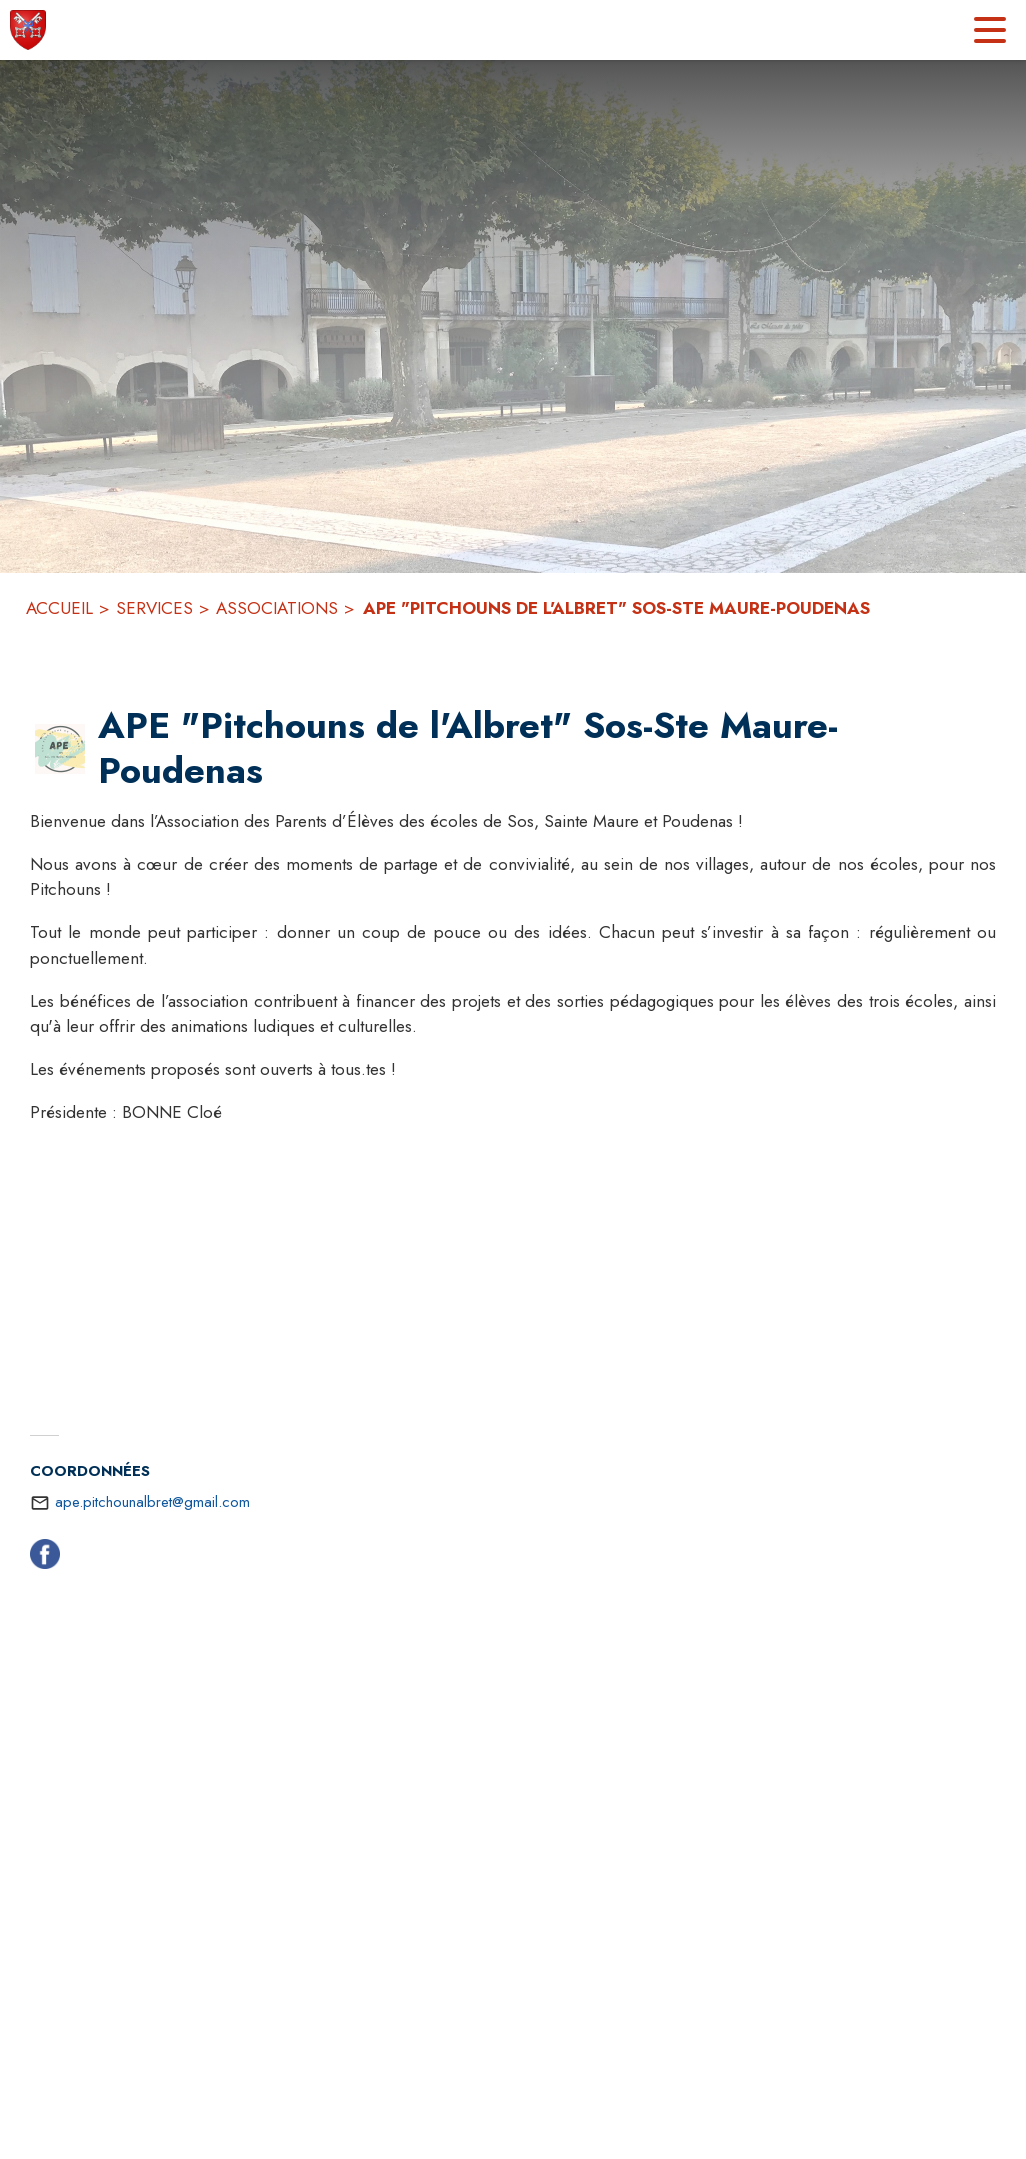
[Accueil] (28, 30)
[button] (60, 749)
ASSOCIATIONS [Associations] (277, 608)
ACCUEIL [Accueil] (59, 608)
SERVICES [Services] (154, 608)
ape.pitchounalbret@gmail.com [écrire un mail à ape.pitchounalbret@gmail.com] (152, 1502)
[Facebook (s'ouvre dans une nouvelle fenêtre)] (45, 1558)
